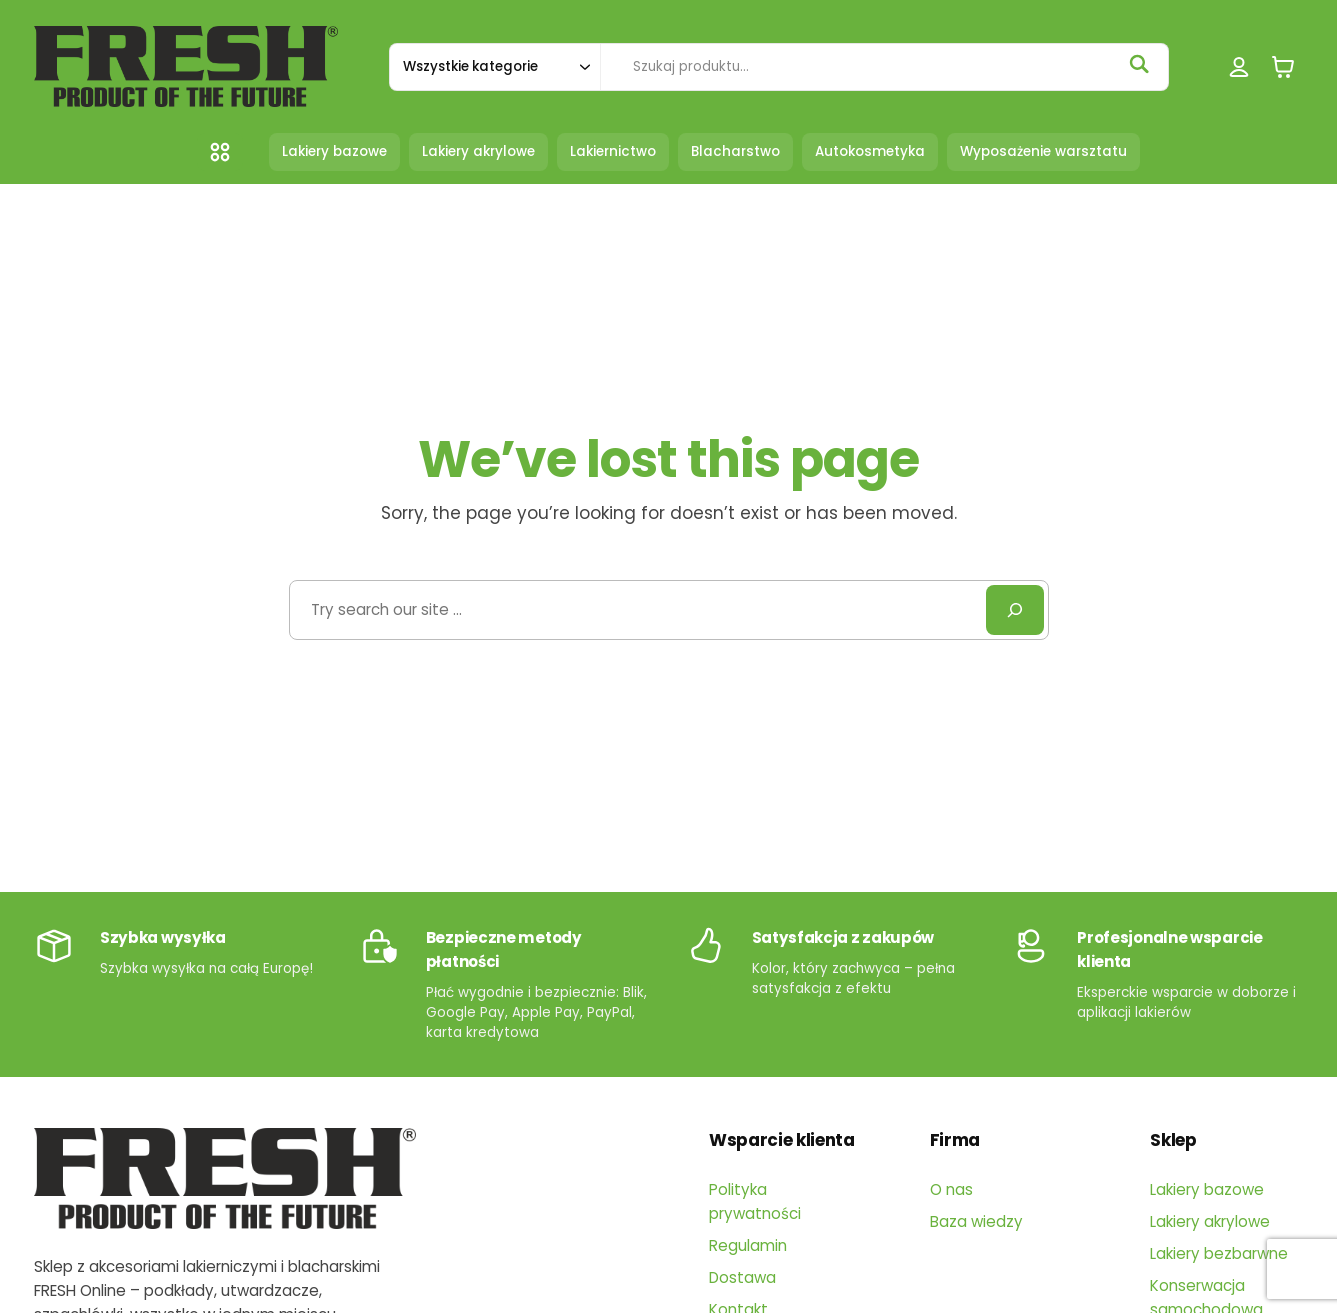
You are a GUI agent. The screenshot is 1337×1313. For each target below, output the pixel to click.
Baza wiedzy (976, 1221)
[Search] (1015, 610)
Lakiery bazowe (1207, 1189)
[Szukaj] (1139, 64)
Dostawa (742, 1277)
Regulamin (748, 1245)
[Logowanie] (1239, 66)
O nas (951, 1189)
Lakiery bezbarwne (1219, 1253)
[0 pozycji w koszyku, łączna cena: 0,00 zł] (1283, 66)
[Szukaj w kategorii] (494, 67)
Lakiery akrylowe (1210, 1221)
